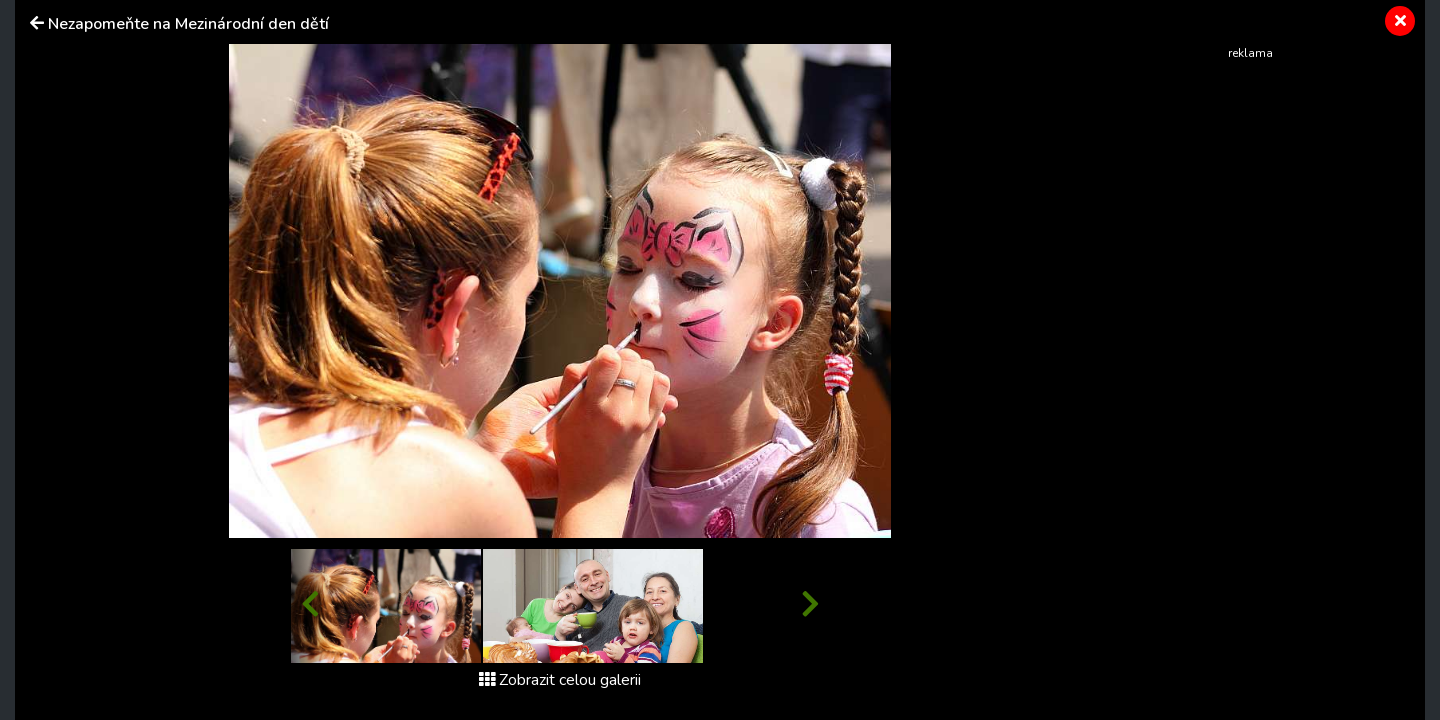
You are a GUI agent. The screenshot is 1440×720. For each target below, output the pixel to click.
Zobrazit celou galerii (560, 680)
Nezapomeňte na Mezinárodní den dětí (188, 24)
